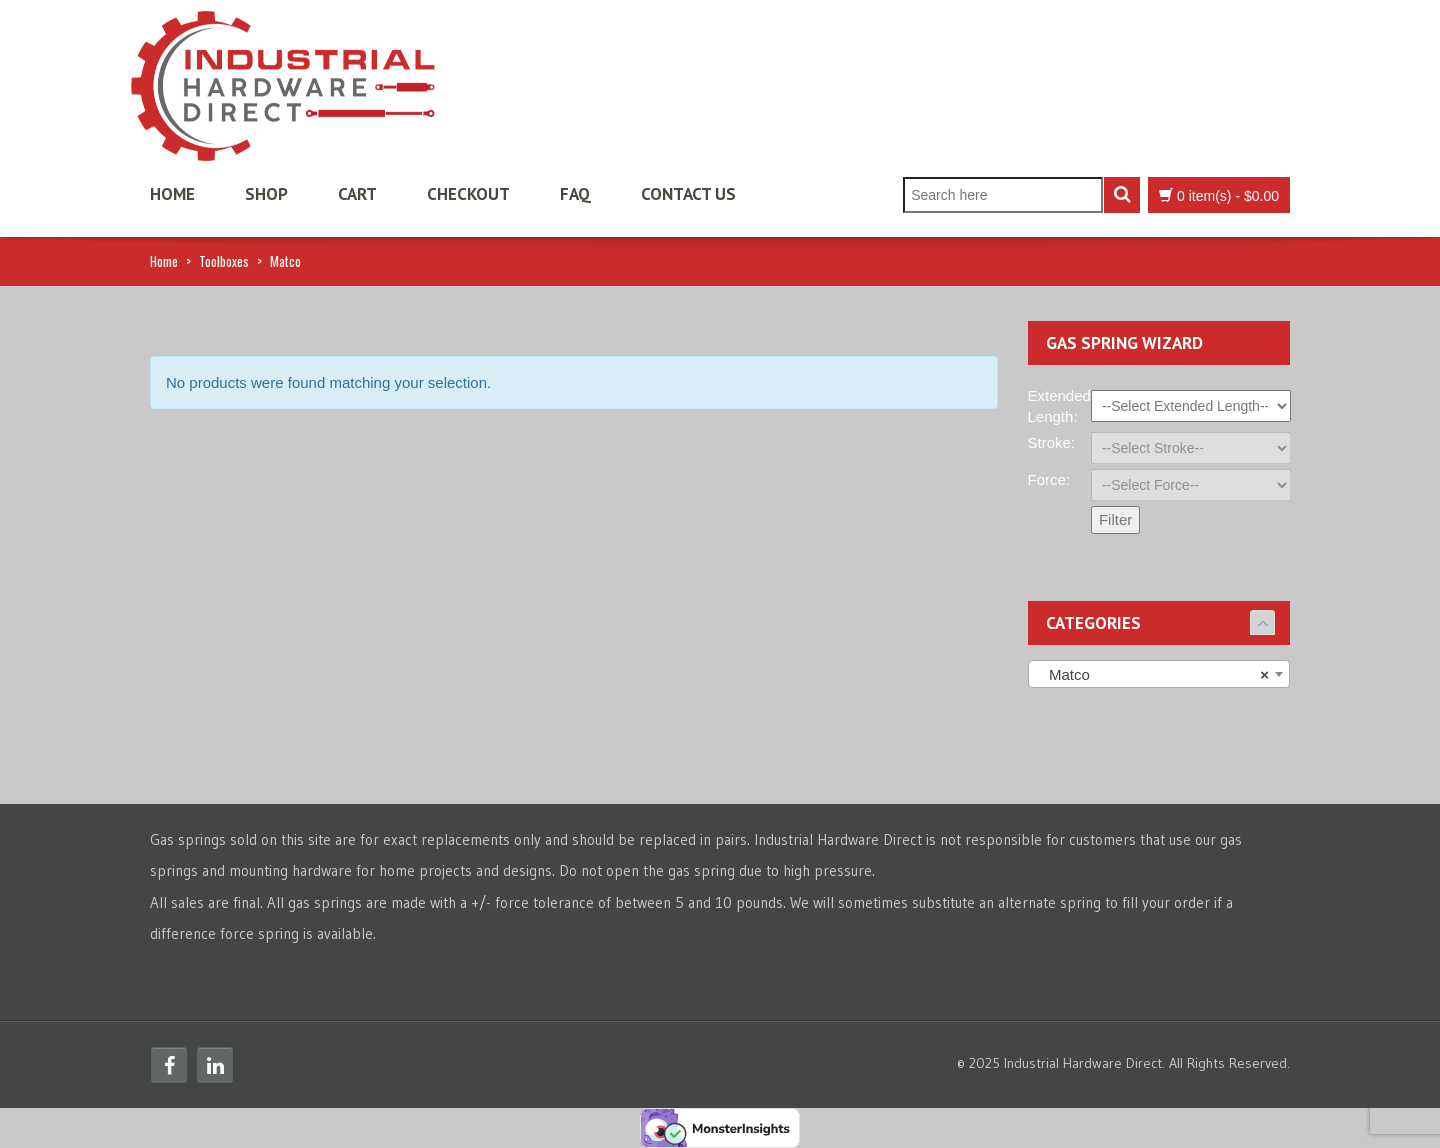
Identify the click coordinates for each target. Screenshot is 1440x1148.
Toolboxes (224, 261)
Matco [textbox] (1153, 675)
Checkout (468, 194)
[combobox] (1159, 674)
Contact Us (688, 194)
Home (172, 194)
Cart (357, 194)
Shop (266, 194)
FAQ (575, 194)
